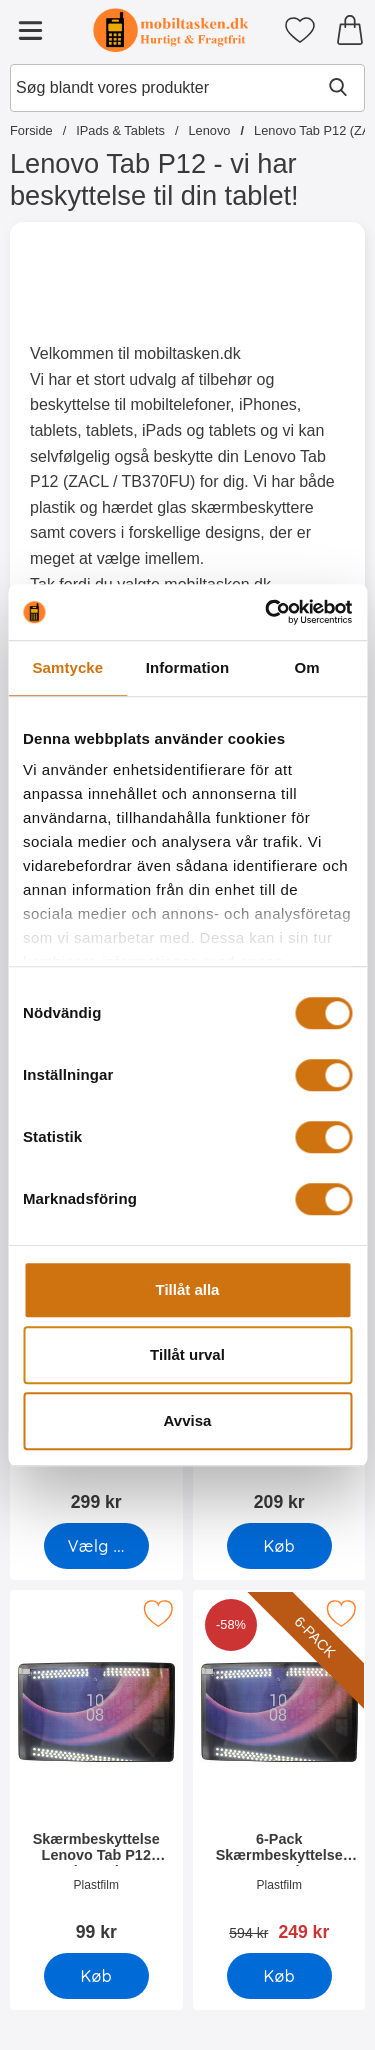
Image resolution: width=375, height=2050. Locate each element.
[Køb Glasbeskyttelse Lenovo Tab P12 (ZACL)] (278, 1546)
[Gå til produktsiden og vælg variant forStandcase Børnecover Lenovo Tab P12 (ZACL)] (96, 1546)
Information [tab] (188, 667)
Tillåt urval (187, 1354)
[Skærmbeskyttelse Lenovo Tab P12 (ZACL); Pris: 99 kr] (96, 1772)
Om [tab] (307, 667)
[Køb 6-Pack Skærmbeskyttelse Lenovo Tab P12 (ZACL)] (278, 1976)
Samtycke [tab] (67, 667)
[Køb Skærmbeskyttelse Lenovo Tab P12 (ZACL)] (96, 1976)
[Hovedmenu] (30, 30)
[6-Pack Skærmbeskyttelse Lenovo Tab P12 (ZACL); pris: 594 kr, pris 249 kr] (279, 1772)
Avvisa (188, 1420)
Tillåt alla (188, 1289)
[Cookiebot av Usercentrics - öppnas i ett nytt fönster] (267, 612)
